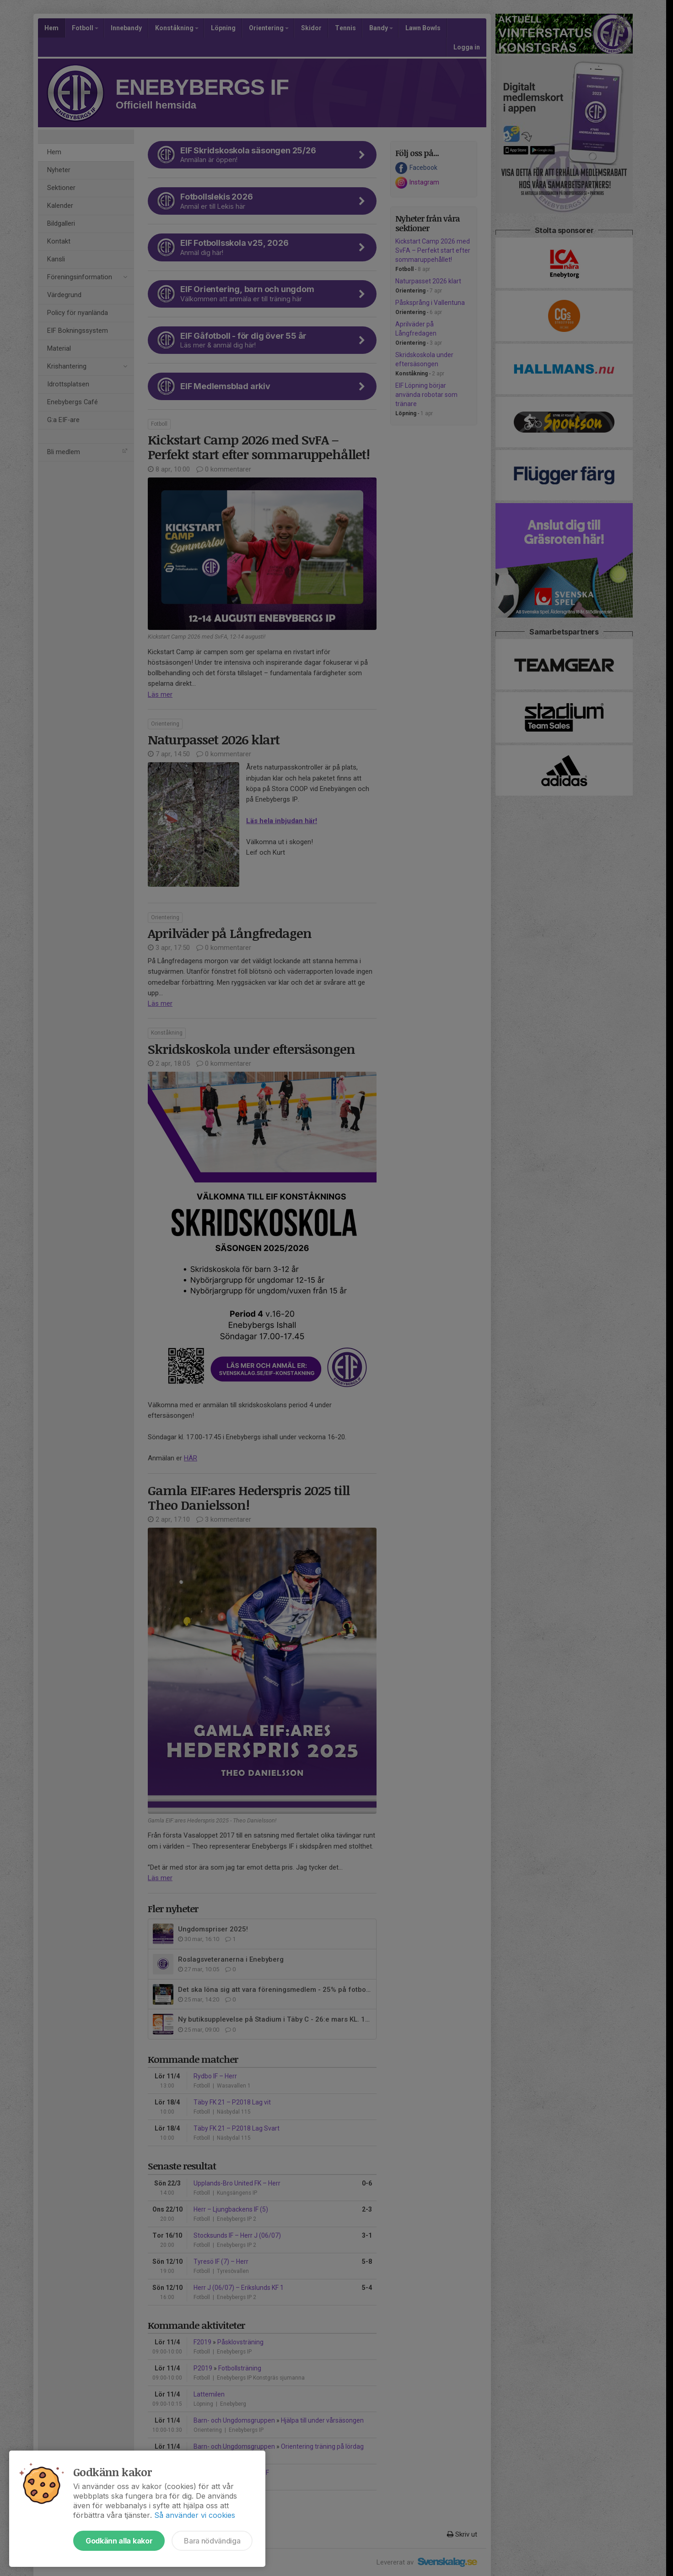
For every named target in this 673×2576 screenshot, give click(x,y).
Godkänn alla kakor (119, 2540)
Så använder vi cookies (194, 2515)
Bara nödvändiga (212, 2540)
